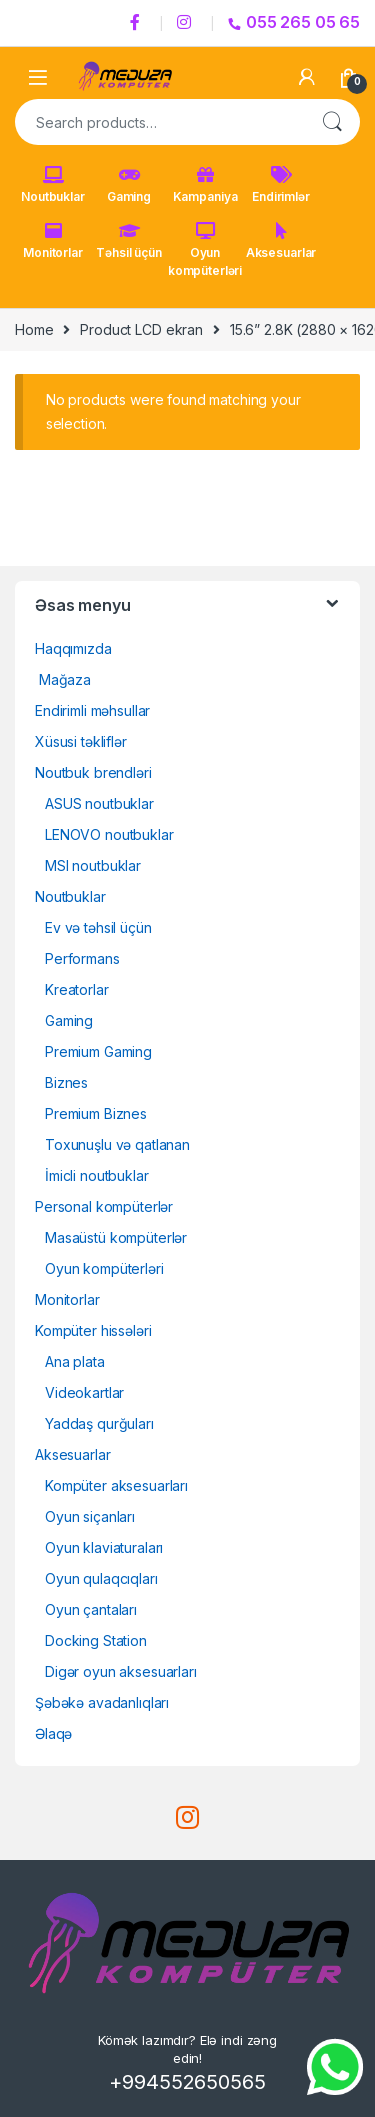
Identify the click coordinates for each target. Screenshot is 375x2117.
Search (332, 122)
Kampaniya (205, 185)
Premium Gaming (98, 1051)
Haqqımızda (73, 648)
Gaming (129, 185)
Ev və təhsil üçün (98, 927)
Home (34, 329)
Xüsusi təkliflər (81, 741)
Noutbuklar (53, 185)
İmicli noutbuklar (97, 1175)
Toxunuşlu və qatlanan (117, 1144)
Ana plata (75, 1361)
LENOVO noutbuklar (109, 834)
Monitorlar (53, 241)
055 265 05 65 (294, 22)
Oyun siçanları (90, 1516)
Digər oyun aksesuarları (121, 1671)
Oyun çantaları (91, 1609)
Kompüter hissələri (93, 1330)
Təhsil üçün (128, 241)
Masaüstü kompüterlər (116, 1237)
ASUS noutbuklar (99, 803)
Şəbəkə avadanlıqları (102, 1702)
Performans (82, 958)
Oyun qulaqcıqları (101, 1578)
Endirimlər (281, 185)
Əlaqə (53, 1733)
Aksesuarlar (281, 241)
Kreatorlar (77, 989)
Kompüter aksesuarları (116, 1485)
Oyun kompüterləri (205, 250)
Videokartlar (84, 1392)
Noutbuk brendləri (93, 772)
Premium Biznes (96, 1113)
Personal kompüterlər (104, 1206)
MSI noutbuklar (93, 865)
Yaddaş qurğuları (99, 1423)
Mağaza (63, 679)
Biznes (66, 1082)
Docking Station (96, 1640)
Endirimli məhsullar (92, 710)
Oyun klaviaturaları (104, 1547)
